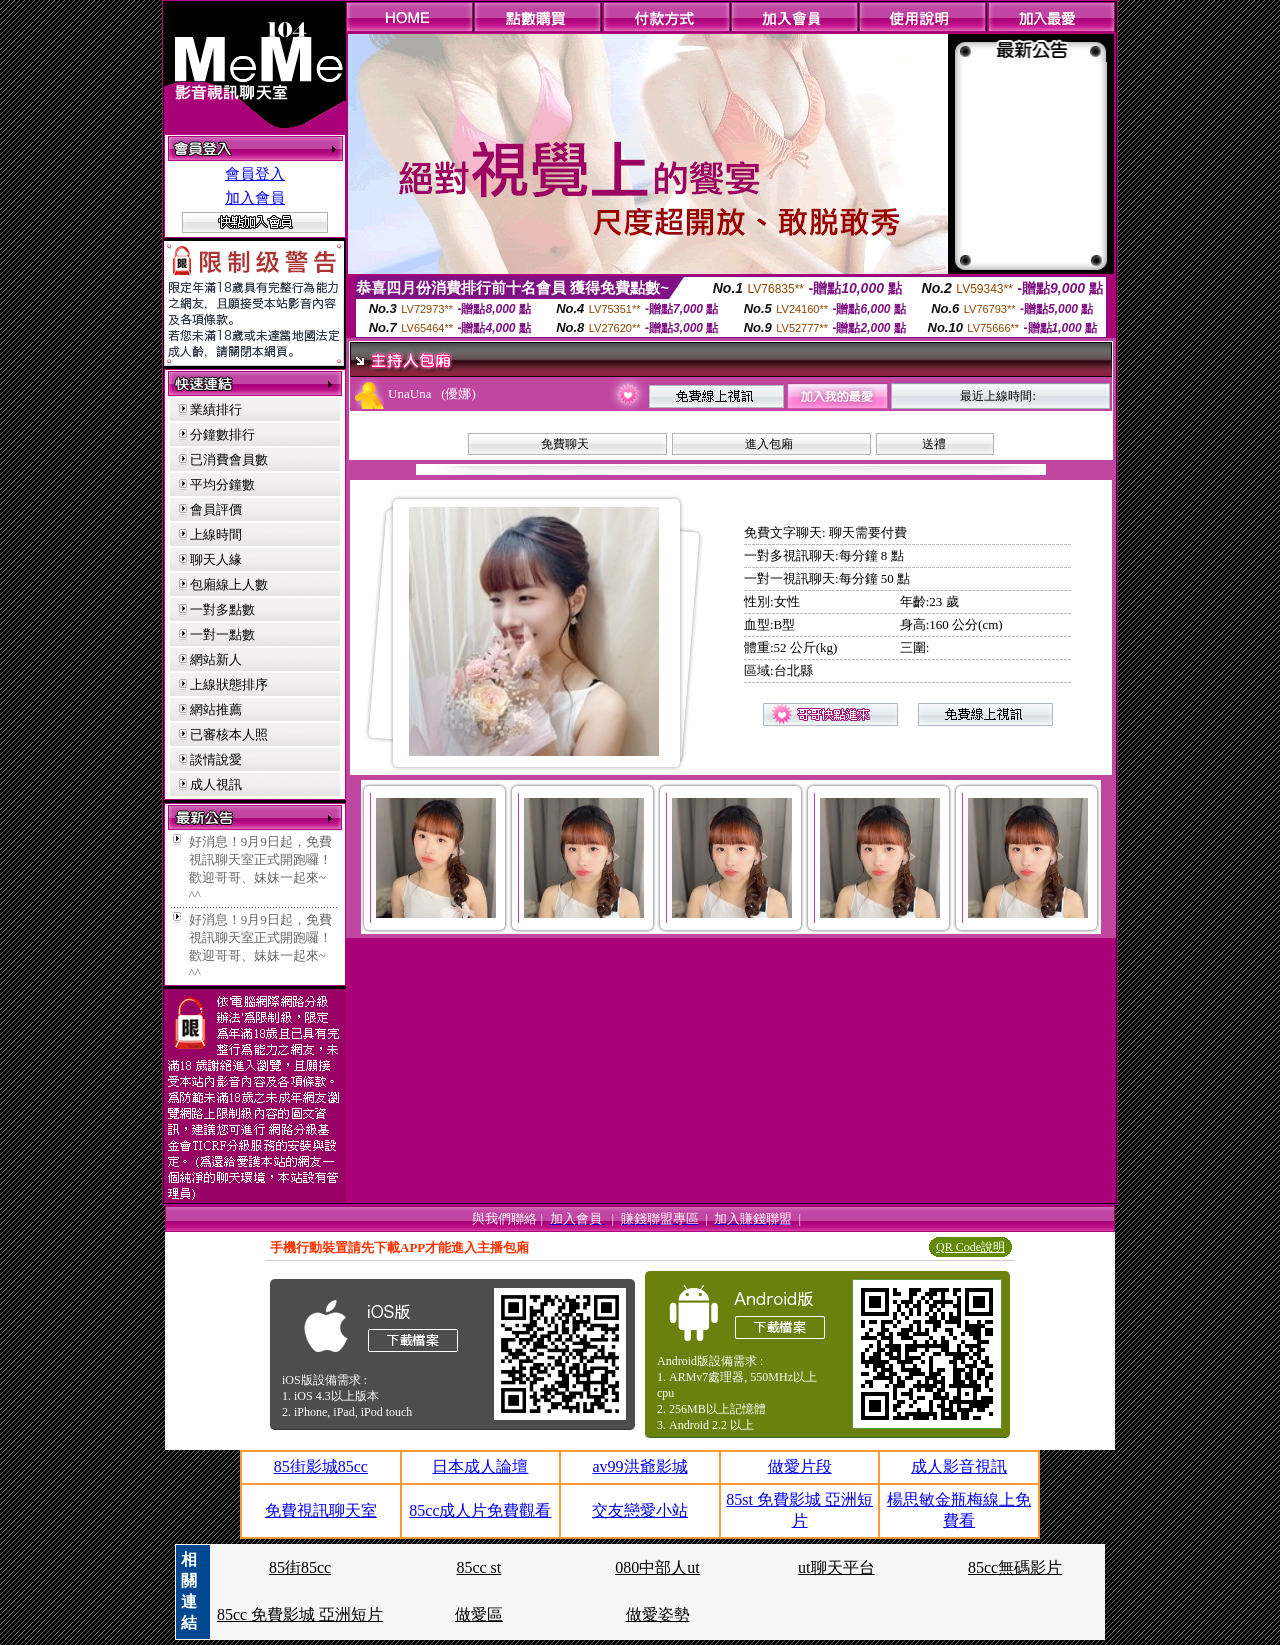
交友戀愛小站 (640, 1510)
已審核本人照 (229, 734)
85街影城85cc (321, 1466)
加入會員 (255, 198)
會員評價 (216, 509)
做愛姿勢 (658, 1614)
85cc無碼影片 (1015, 1567)
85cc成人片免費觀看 (480, 1510)
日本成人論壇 (480, 1466)
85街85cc (300, 1567)
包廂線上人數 (229, 584)
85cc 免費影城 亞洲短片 (300, 1614)
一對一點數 (222, 634)
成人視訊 (216, 784)
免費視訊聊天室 (321, 1510)
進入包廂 (769, 444)
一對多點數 (222, 609)
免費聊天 (565, 444)
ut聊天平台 (836, 1567)
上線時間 (216, 534)
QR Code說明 (970, 1247)
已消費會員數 (229, 459)
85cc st (478, 1567)
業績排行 (216, 409)
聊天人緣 (216, 559)
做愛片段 (800, 1466)
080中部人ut (657, 1567)
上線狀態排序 (229, 684)
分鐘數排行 (222, 434)
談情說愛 (216, 759)
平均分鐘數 (222, 484)
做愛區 (479, 1614)
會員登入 (255, 174)
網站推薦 (216, 709)
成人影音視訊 (959, 1466)
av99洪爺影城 (639, 1466)
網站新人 (216, 659)
